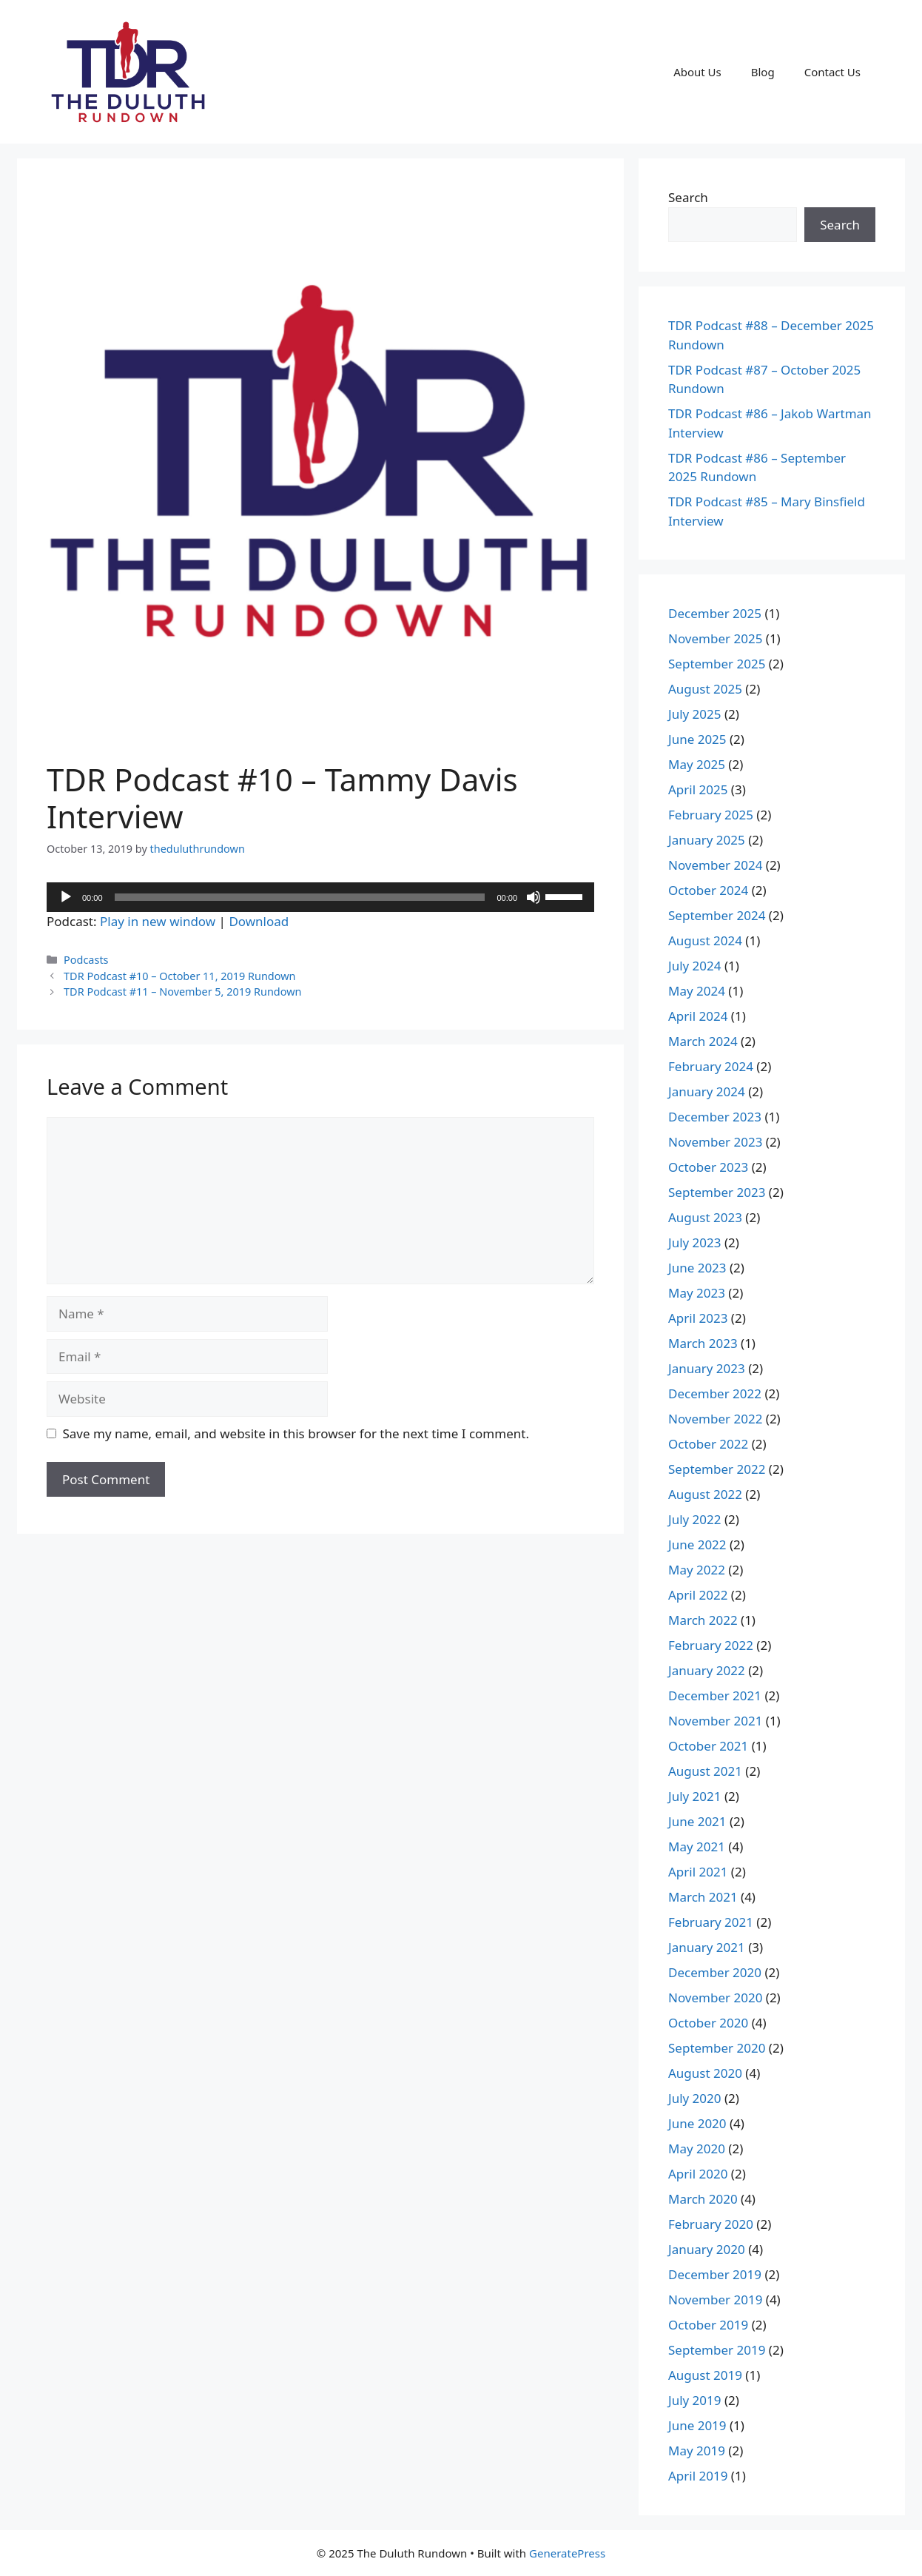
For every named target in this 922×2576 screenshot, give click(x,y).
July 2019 (694, 2400)
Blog (763, 71)
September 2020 (716, 2047)
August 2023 (705, 1217)
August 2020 (705, 2073)
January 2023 (706, 1368)
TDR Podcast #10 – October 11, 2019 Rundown (179, 976)
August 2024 (705, 940)
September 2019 (716, 2349)
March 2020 (703, 2198)
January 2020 (706, 2249)
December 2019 (714, 2274)
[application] (320, 897)
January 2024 (706, 1091)
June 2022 (697, 1544)
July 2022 (694, 1519)
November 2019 (715, 2299)
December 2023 (714, 1116)
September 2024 (716, 915)
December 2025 (714, 613)
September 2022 (716, 1468)
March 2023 (703, 1343)
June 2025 (697, 739)
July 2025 (694, 713)
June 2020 (697, 2123)
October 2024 (708, 890)
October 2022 (708, 1443)
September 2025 (716, 663)
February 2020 (710, 2224)
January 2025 (706, 839)
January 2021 (706, 1947)
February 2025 (710, 814)
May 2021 (696, 1846)
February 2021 (710, 1922)
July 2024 (694, 965)
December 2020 (714, 1972)
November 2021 (715, 1720)
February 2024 (710, 1066)
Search (688, 197)
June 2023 (697, 1267)
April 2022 (697, 1594)
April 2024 (697, 1015)
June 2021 (697, 1821)
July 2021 (694, 1796)
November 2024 (715, 864)
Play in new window (157, 921)
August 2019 (705, 2375)
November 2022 (715, 1418)
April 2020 (697, 2173)
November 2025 (715, 638)
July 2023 (694, 1242)
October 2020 (708, 2022)
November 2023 (715, 1141)
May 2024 (696, 990)
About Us (697, 71)
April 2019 (697, 2475)
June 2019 (697, 2425)
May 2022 (696, 1569)
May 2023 (696, 1292)
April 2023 (697, 1317)
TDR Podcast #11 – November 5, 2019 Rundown (182, 992)
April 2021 (697, 1871)
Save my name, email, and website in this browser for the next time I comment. (296, 1433)
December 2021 (714, 1695)
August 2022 (705, 1494)
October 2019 (708, 2324)
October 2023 (708, 1166)
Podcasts (86, 960)
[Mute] (533, 897)
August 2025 (705, 688)
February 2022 (710, 1645)
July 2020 (694, 2098)
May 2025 (696, 764)
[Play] (65, 897)
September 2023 (716, 1192)
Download (259, 921)
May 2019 (696, 2450)
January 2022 (706, 1670)
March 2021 (703, 1896)
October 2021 (708, 1745)
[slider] (300, 897)
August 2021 (705, 1771)
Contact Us (832, 71)
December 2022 (714, 1393)
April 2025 (697, 789)
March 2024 (703, 1041)
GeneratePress (567, 2553)
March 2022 (703, 1620)
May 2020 (696, 2148)
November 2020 (715, 1997)
